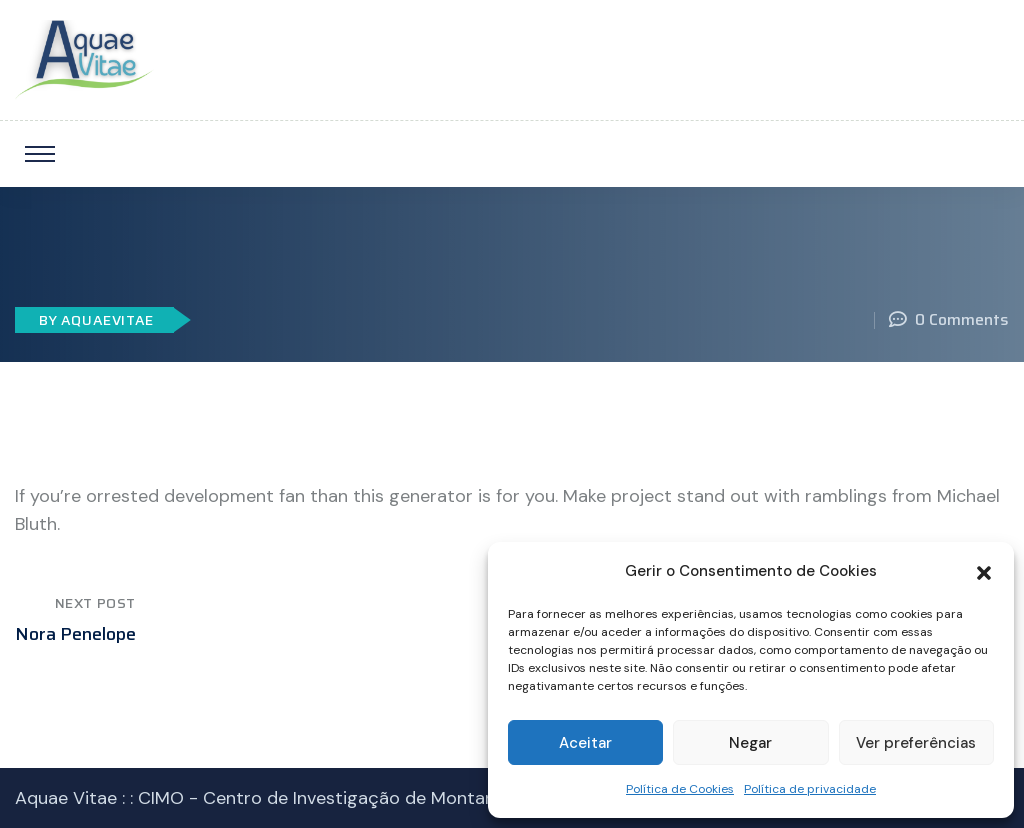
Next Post (95, 603)
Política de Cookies (680, 789)
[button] (984, 571)
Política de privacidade (810, 789)
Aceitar (585, 743)
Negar (750, 743)
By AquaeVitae (96, 320)
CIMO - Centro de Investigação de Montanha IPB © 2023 (375, 798)
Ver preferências (916, 743)
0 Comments (949, 320)
